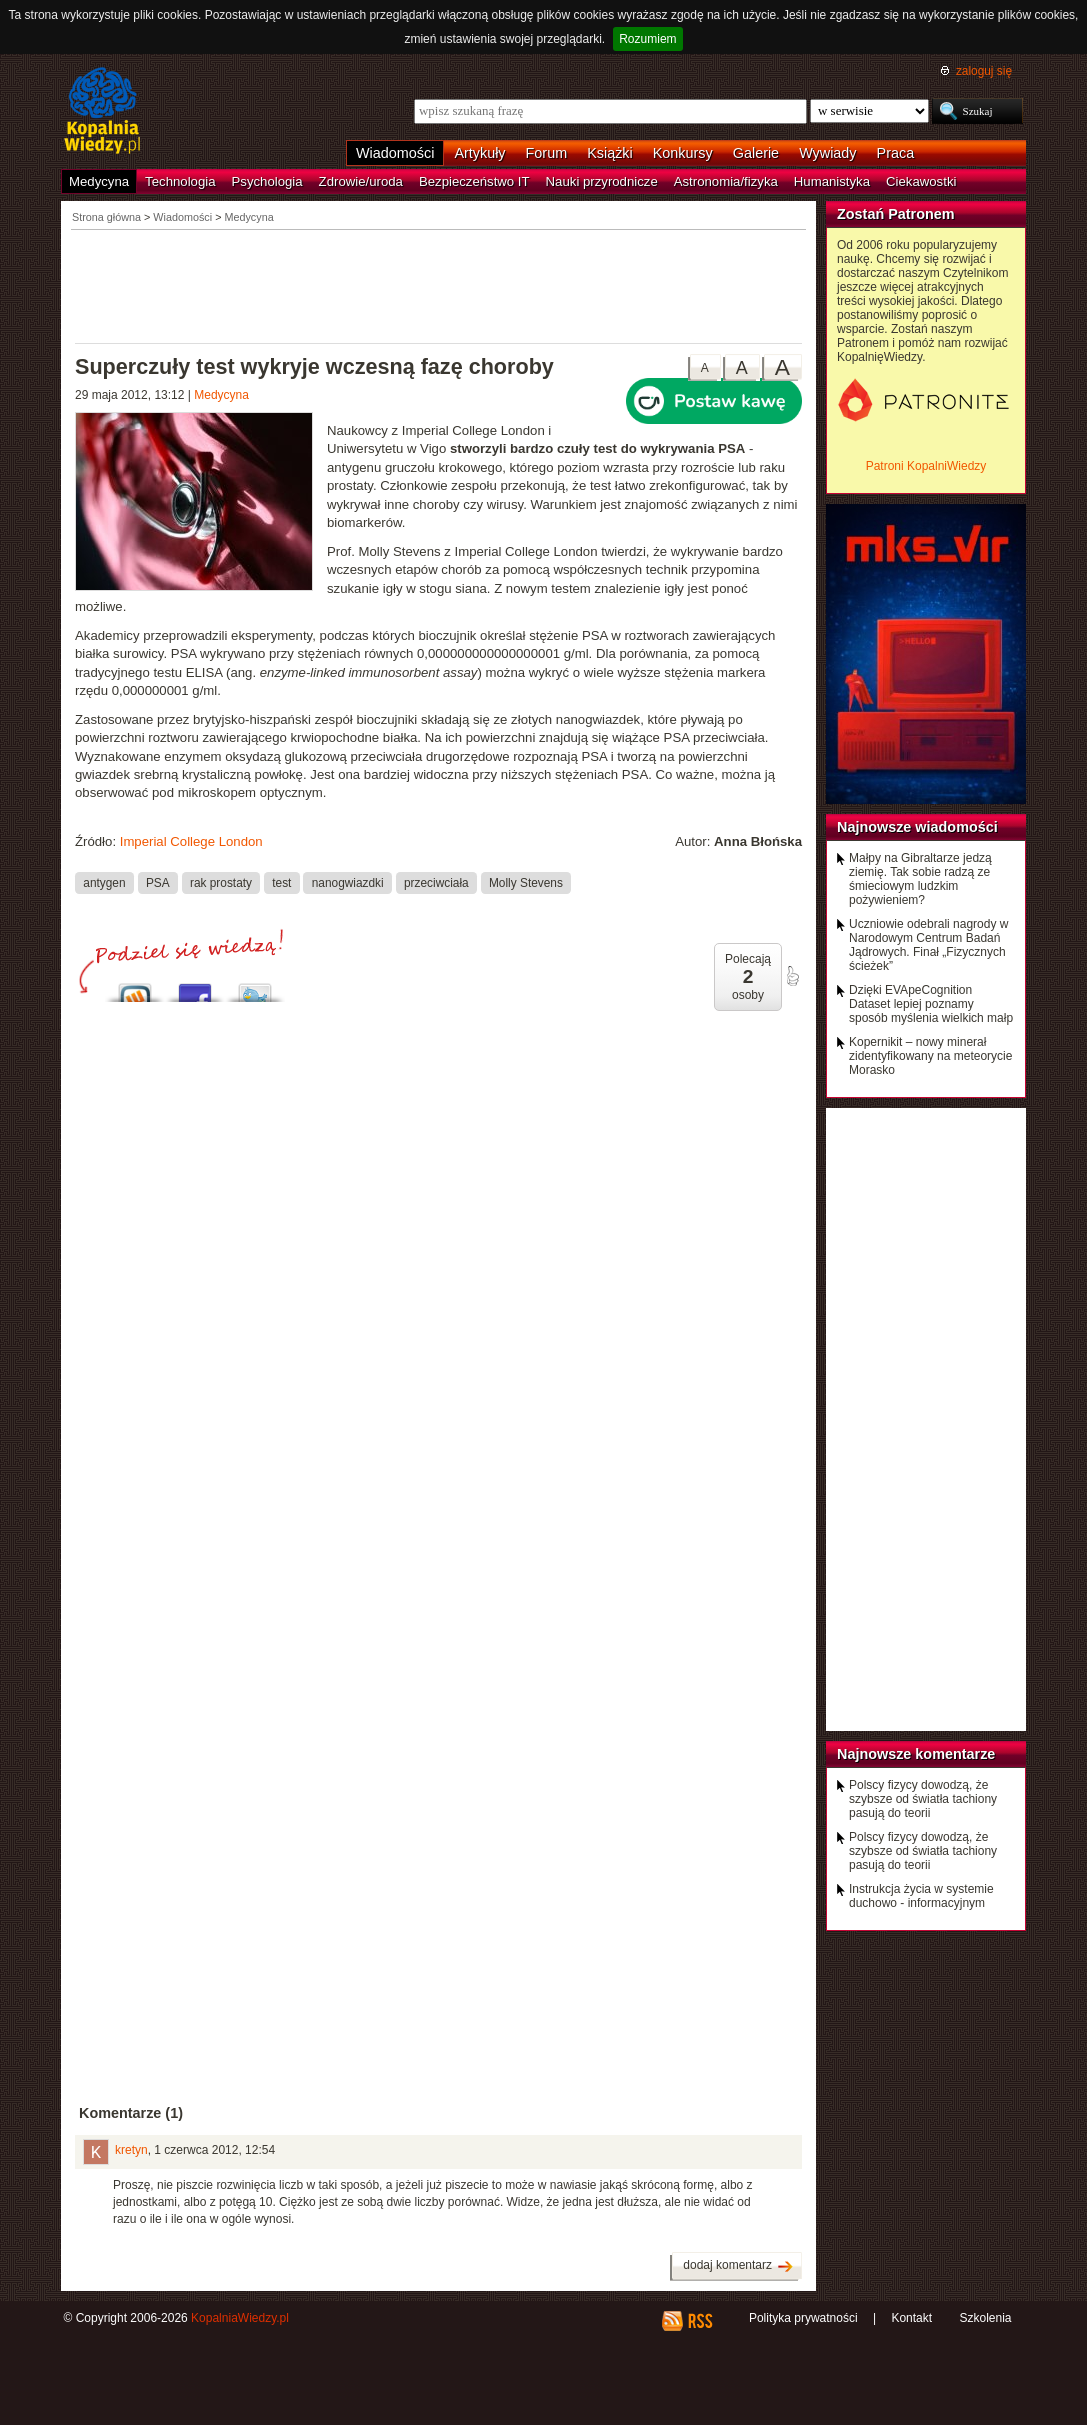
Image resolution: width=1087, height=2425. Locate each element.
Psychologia (267, 181)
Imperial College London (191, 841)
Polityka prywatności (803, 2318)
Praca (896, 153)
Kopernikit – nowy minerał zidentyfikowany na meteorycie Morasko (930, 1056)
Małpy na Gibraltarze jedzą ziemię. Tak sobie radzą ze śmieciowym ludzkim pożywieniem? (920, 879)
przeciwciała (436, 882)
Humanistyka (832, 181)
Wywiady (827, 153)
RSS (699, 2321)
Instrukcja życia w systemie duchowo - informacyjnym (921, 1896)
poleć (792, 976)
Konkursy (683, 153)
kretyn (131, 2150)
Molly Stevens (526, 882)
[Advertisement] (439, 285)
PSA (158, 882)
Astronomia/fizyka (726, 181)
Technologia (180, 181)
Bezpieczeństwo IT (474, 181)
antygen (104, 882)
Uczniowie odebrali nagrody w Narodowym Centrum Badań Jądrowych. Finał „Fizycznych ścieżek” (928, 945)
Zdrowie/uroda (361, 181)
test (281, 882)
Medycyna (99, 181)
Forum (547, 153)
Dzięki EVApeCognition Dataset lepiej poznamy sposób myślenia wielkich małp (931, 1004)
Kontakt (911, 2318)
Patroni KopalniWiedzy (926, 466)
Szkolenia (985, 2318)
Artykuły (479, 153)
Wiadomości (395, 153)
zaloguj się (984, 71)
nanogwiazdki (348, 882)
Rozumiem (647, 39)
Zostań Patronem (896, 214)
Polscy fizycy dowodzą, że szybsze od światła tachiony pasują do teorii (923, 1799)
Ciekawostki (921, 181)
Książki (610, 153)
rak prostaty (221, 882)
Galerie (756, 153)
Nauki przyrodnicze (602, 181)
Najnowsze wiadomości (917, 827)
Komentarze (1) (131, 2113)
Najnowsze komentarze (916, 1754)
